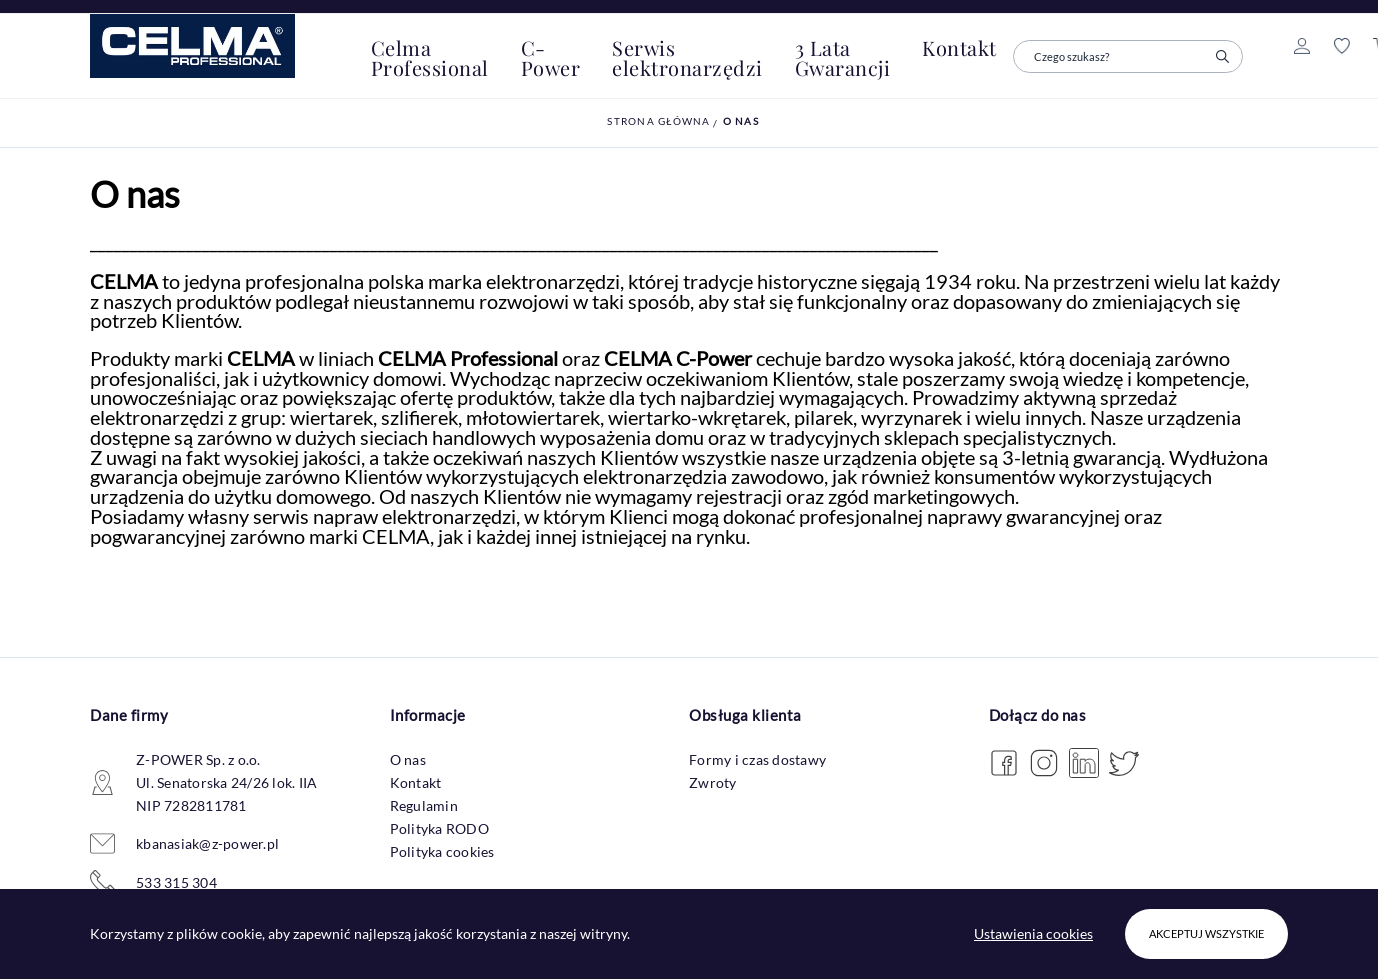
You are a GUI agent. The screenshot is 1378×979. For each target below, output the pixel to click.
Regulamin (424, 805)
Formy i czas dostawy (757, 759)
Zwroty (713, 782)
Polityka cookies (442, 851)
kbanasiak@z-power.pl (207, 843)
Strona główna (658, 121)
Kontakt (416, 782)
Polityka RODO (439, 828)
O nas (741, 121)
